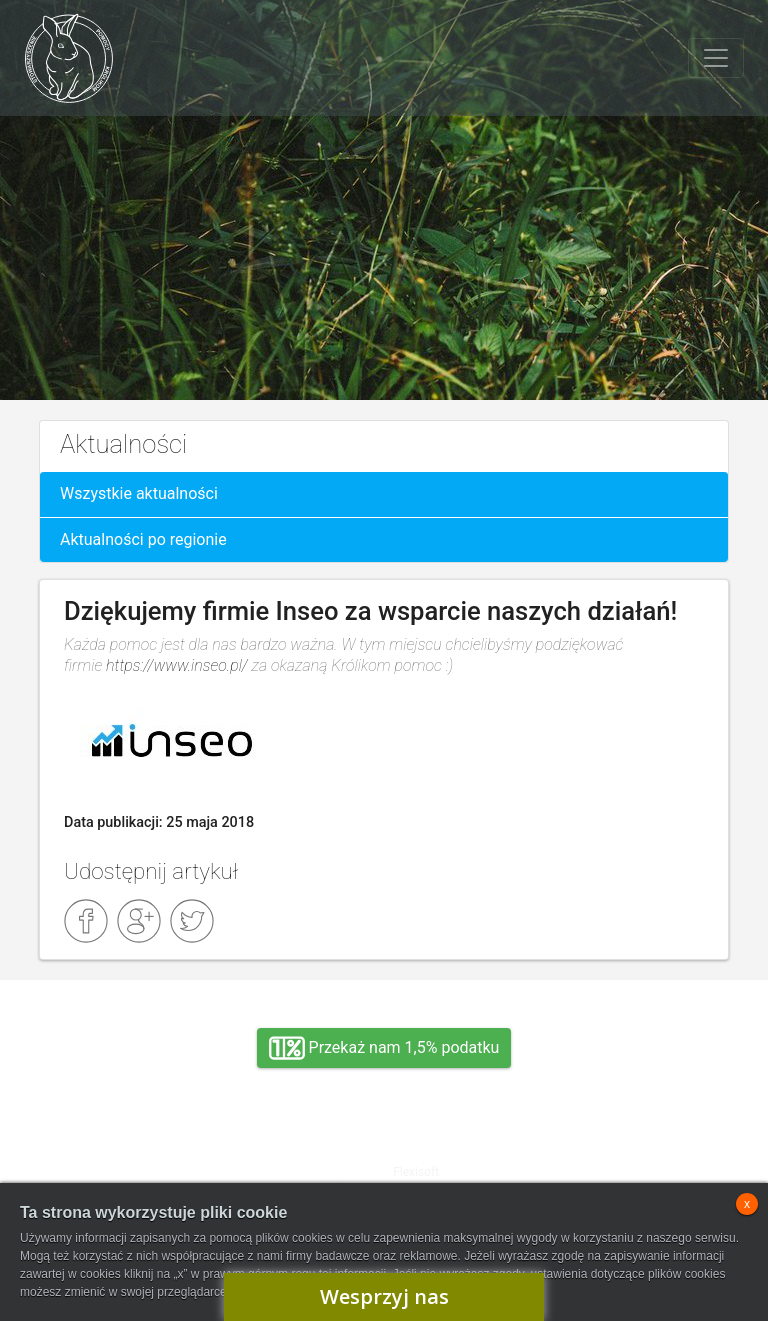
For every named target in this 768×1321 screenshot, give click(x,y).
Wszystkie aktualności (139, 493)
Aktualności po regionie (143, 539)
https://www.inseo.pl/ (177, 665)
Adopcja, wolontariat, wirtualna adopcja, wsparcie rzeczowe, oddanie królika (143, 1167)
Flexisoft (416, 1172)
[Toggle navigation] (716, 58)
